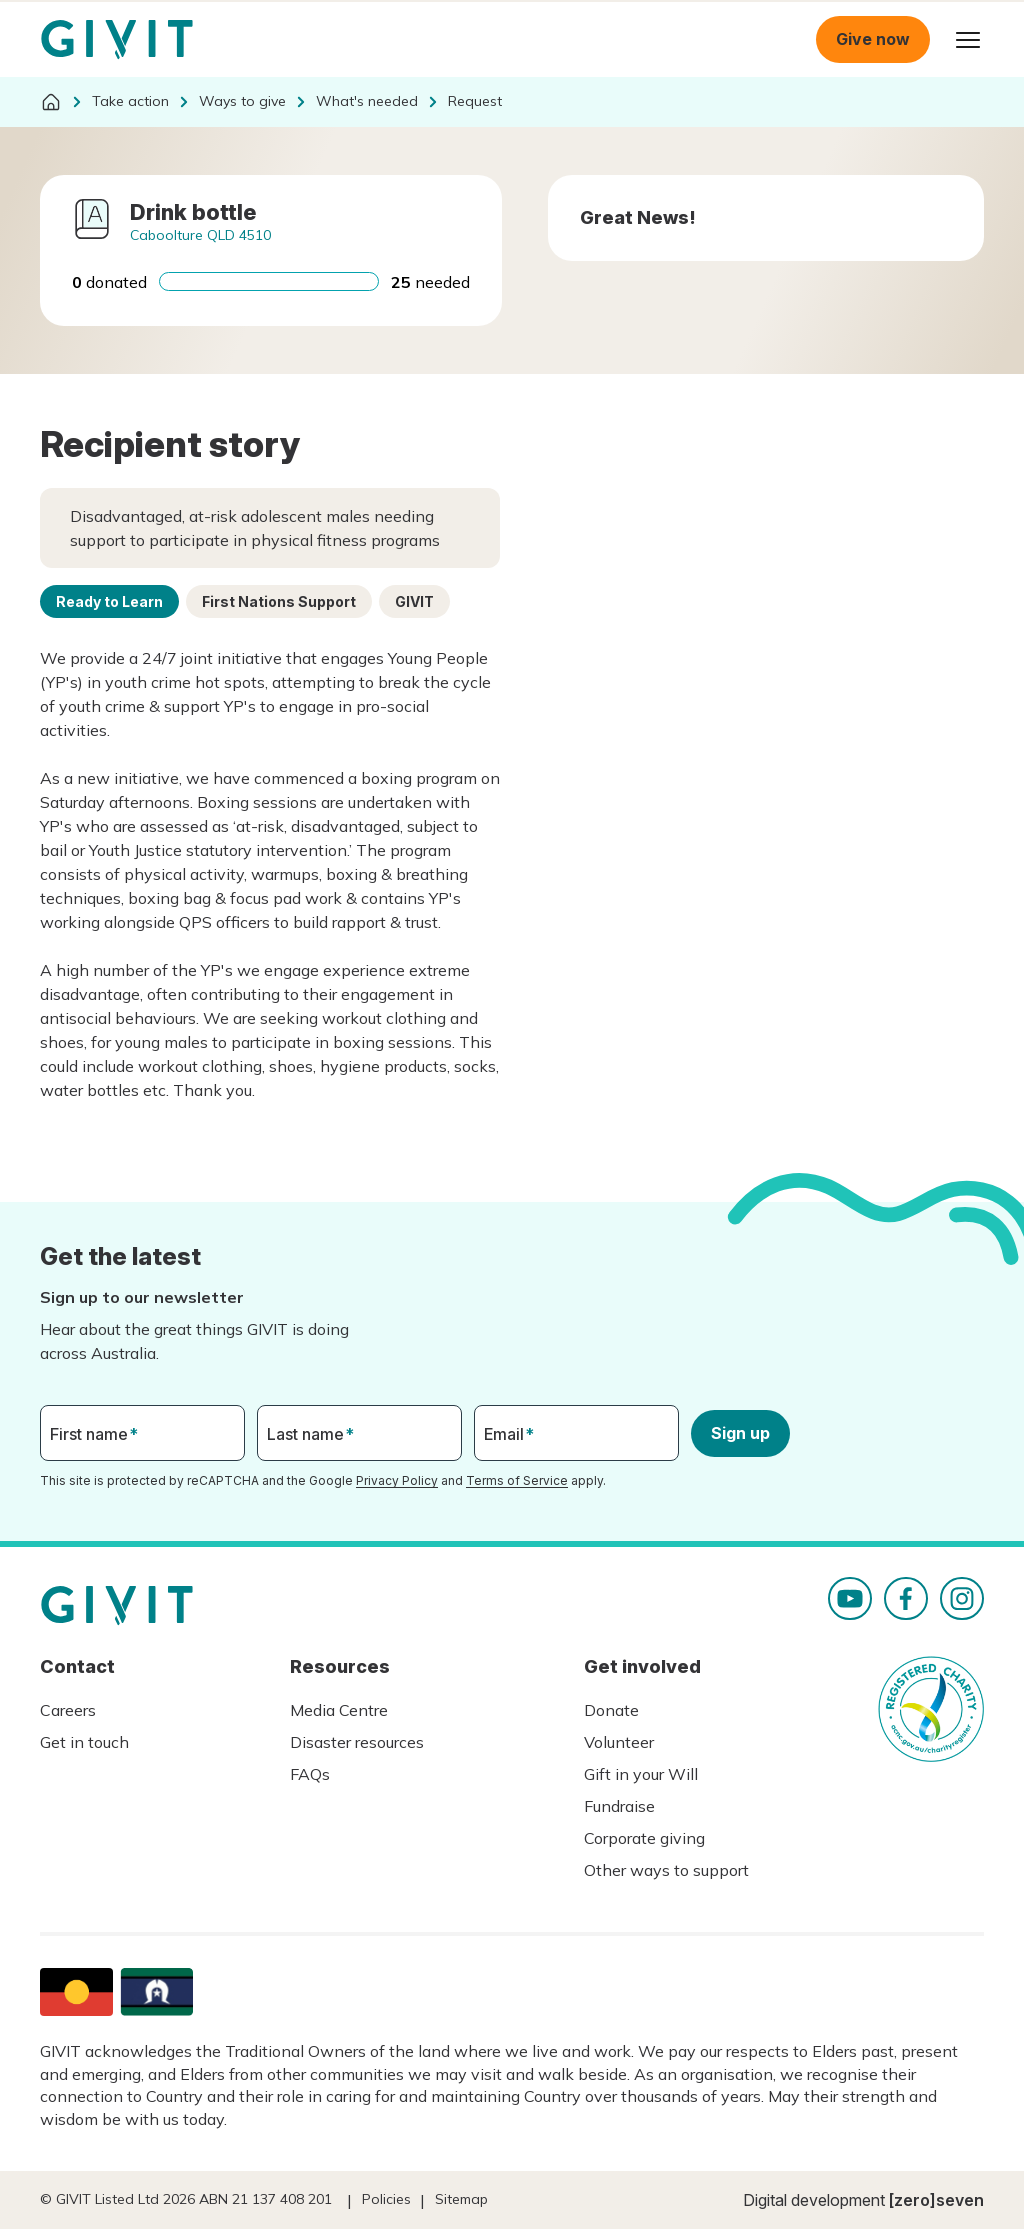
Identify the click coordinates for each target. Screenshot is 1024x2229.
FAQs (310, 1774)
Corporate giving (644, 1838)
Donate (611, 1710)
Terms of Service (517, 1480)
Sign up (740, 1433)
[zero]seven (936, 2200)
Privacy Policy (397, 1480)
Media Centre (339, 1710)
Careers (68, 1710)
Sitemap (461, 2199)
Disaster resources (357, 1742)
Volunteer (619, 1742)
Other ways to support (666, 1870)
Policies (386, 2199)
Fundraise (619, 1806)
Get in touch (84, 1742)
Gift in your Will (641, 1774)
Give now (873, 39)
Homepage (117, 40)
